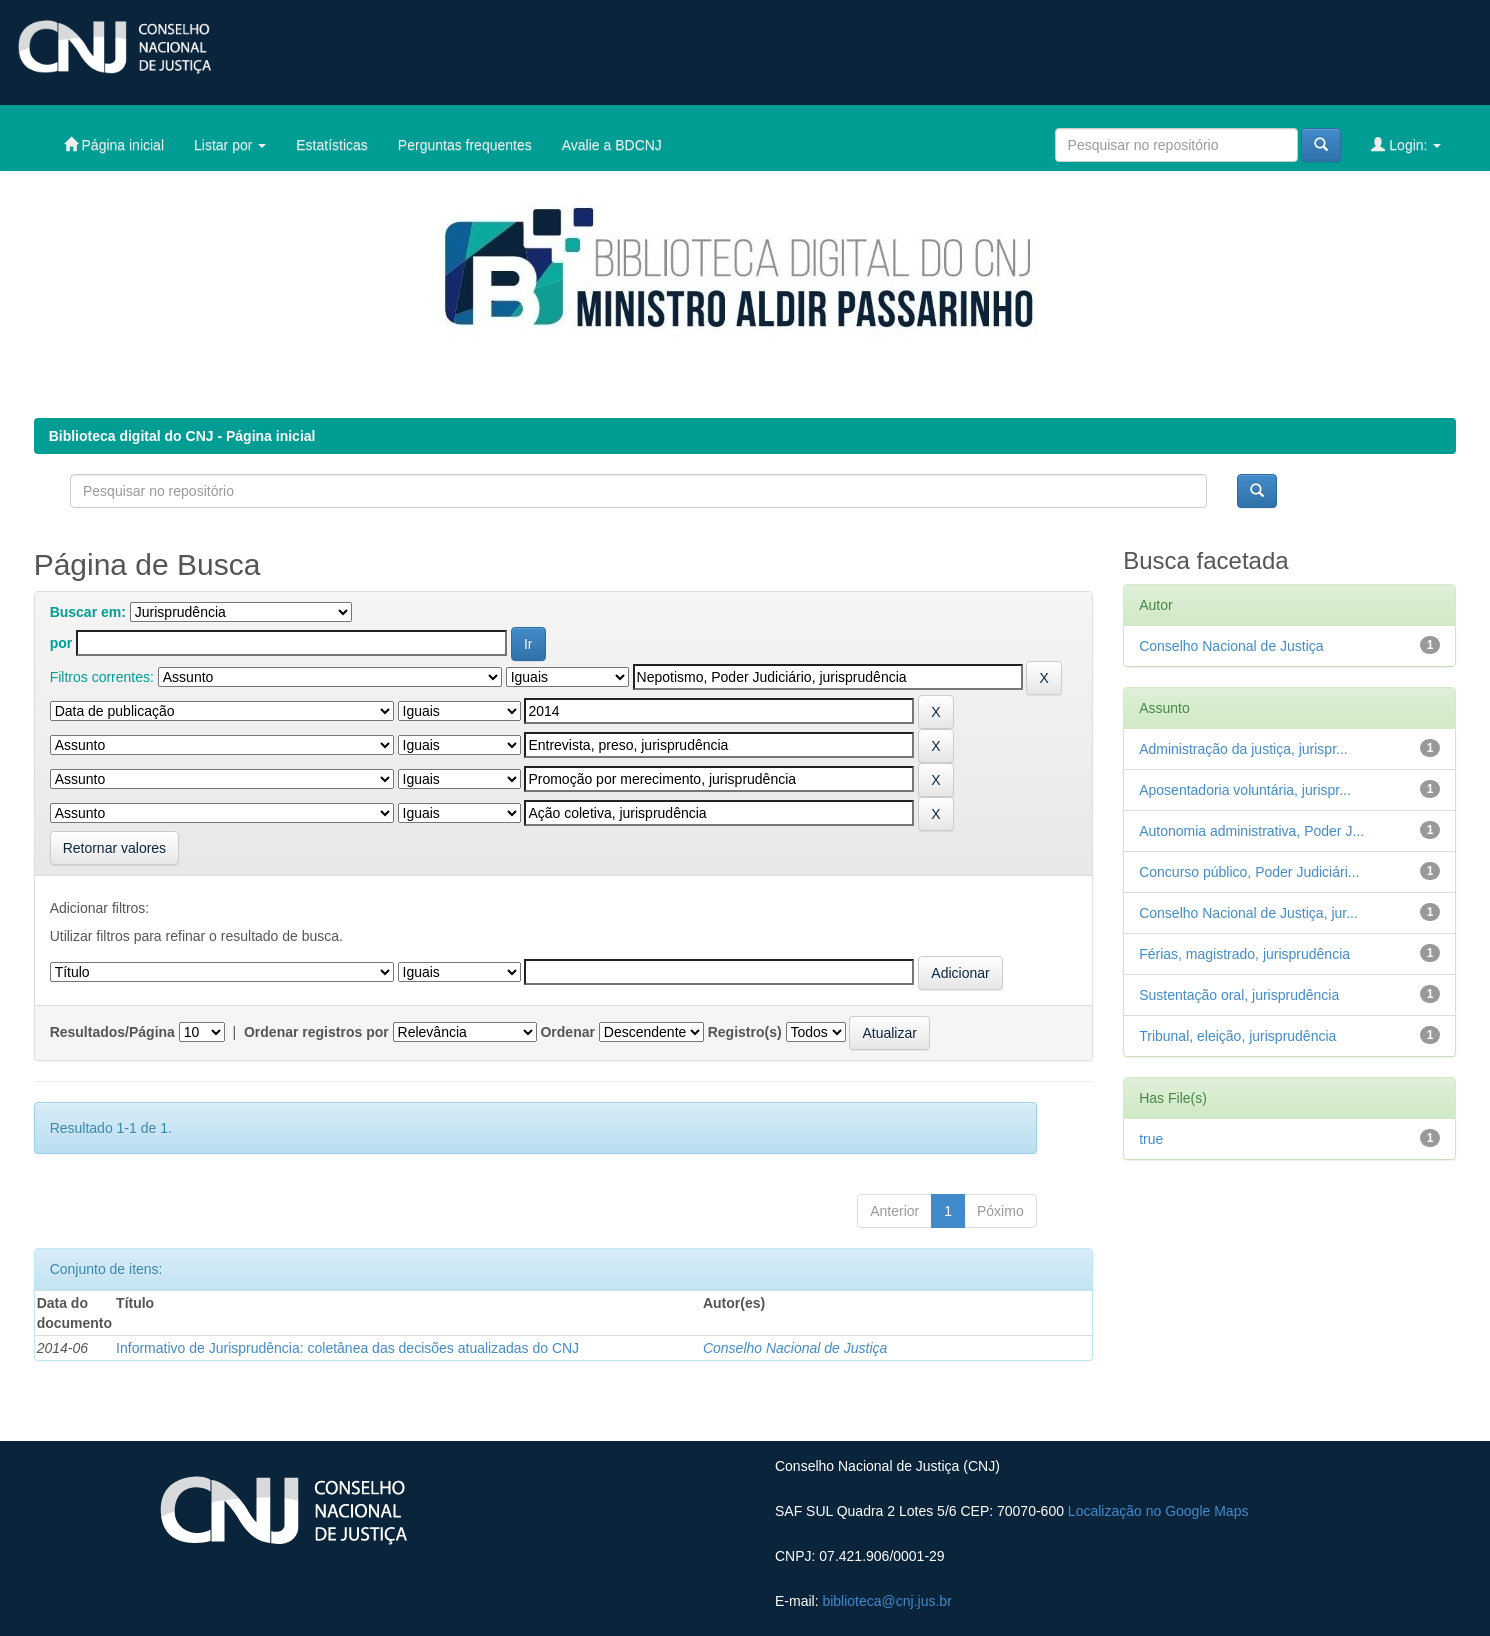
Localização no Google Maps (1158, 1511)
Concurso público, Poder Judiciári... (1249, 872)
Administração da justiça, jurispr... (1243, 749)
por (61, 643)
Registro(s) (745, 1032)
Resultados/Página (112, 1032)
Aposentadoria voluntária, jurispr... (1245, 790)
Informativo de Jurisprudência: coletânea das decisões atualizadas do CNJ (347, 1348)
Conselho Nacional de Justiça (795, 1348)
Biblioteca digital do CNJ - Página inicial (182, 436)
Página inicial (114, 144)
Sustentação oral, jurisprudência (1239, 995)
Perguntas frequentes (465, 145)
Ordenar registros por (316, 1032)
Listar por (230, 145)
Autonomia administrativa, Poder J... (1251, 831)
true (1151, 1139)
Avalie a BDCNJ (612, 145)
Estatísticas (332, 145)
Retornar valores (115, 848)
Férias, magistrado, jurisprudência (1244, 954)
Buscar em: (88, 612)
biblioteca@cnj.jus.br (886, 1601)
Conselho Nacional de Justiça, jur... (1248, 913)
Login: (1406, 144)
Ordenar (567, 1032)
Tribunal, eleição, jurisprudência (1237, 1036)
